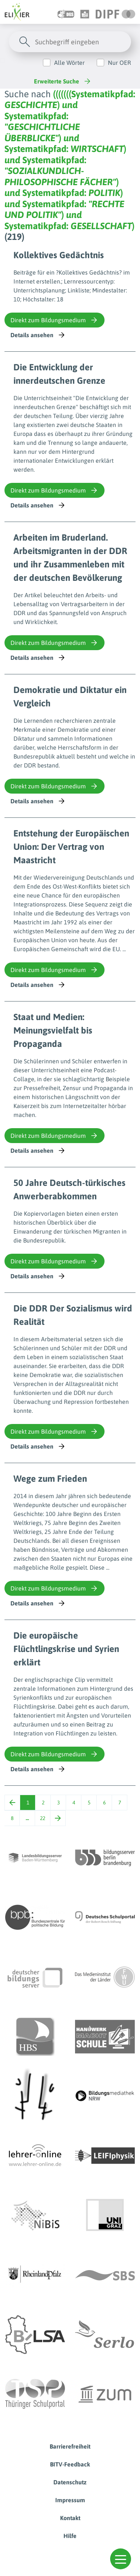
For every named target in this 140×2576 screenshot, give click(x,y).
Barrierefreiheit (70, 2446)
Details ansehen (38, 334)
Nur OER (119, 62)
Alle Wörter (69, 62)
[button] (120, 2558)
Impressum (70, 2500)
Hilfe (70, 2535)
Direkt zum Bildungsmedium (54, 320)
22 (42, 1818)
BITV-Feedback (70, 2464)
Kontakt (70, 2518)
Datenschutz (70, 2482)
